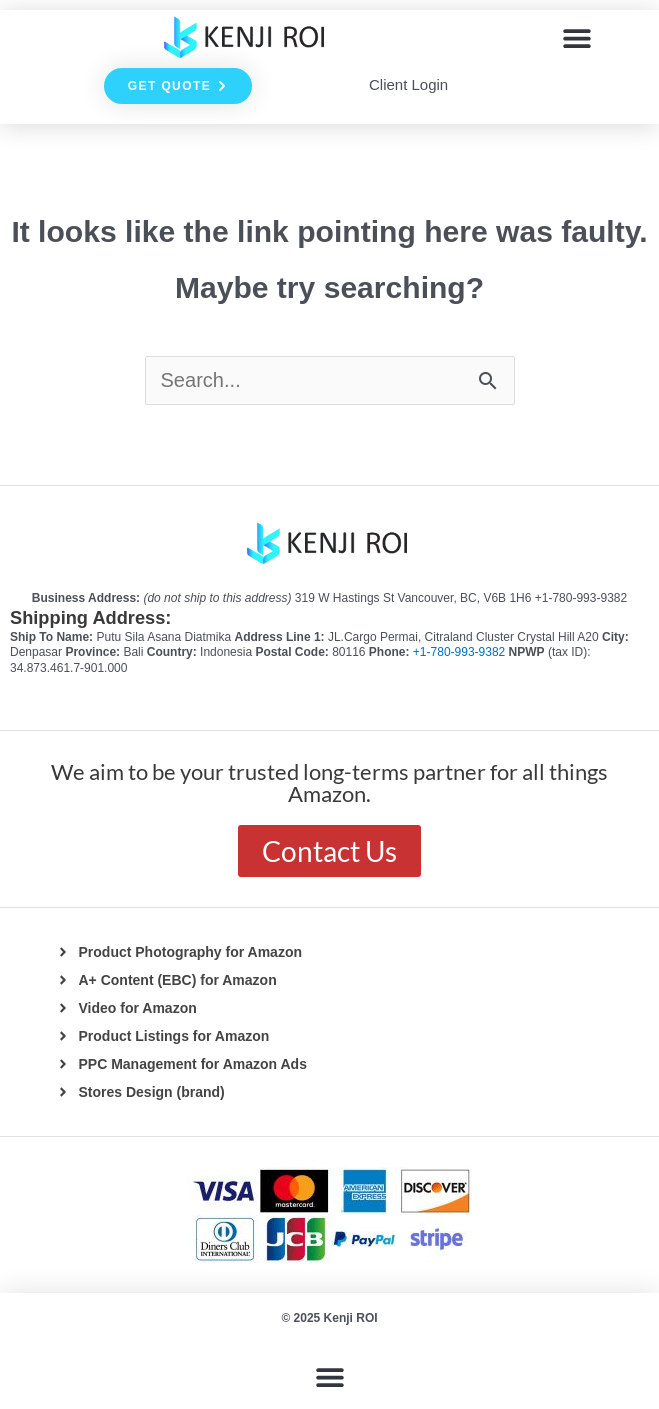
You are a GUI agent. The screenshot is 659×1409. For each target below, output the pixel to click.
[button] (576, 37)
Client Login (408, 84)
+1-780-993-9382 (461, 652)
